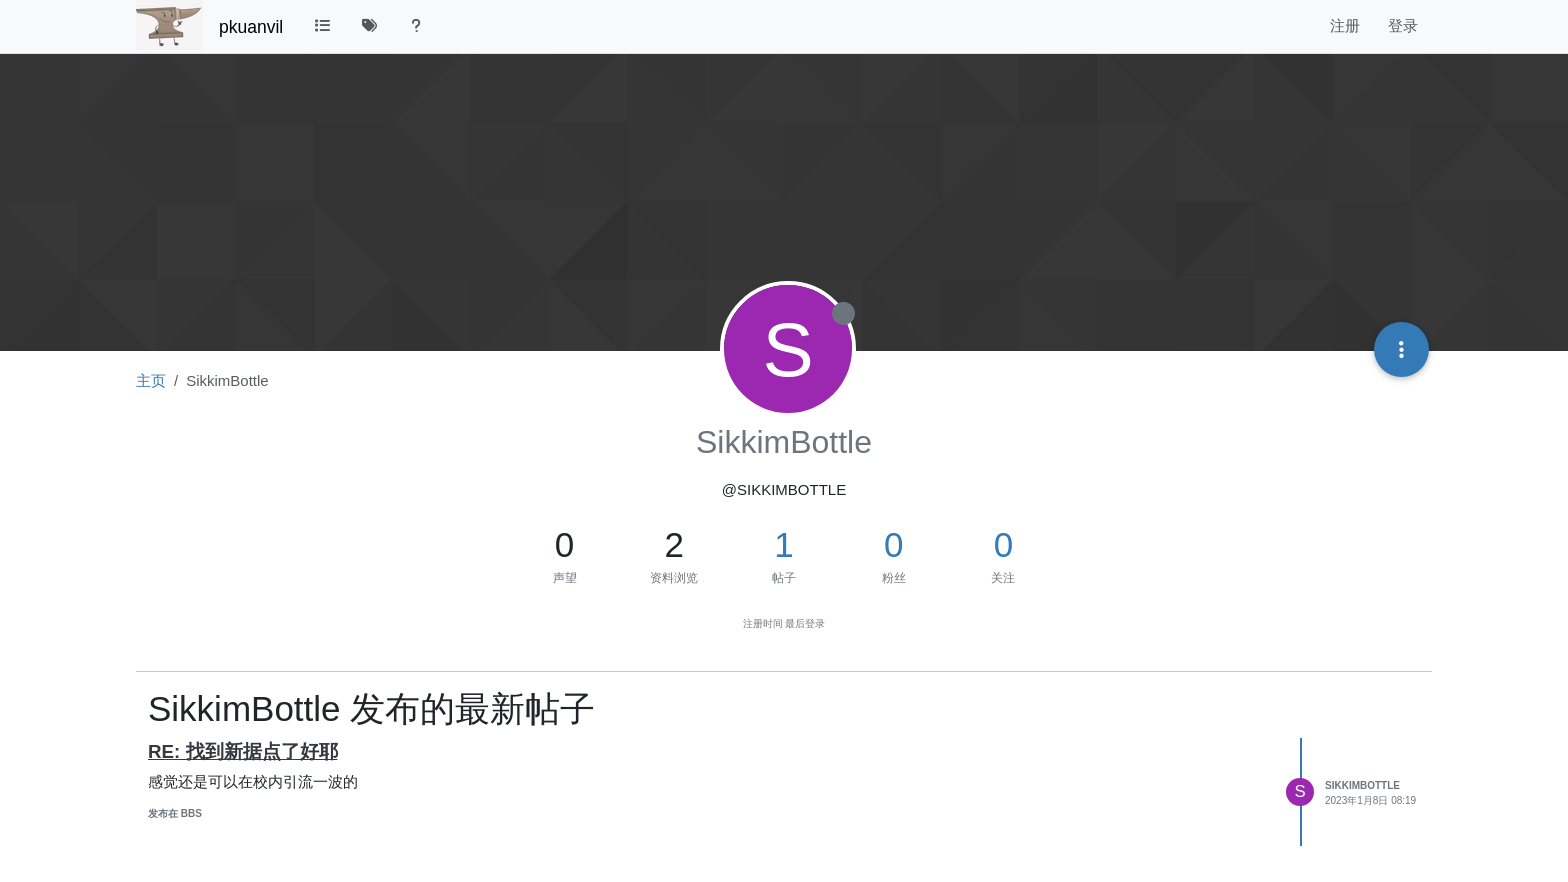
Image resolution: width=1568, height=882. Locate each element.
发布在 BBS (175, 813)
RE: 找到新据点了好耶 (243, 751)
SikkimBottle (1362, 785)
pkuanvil (251, 27)
